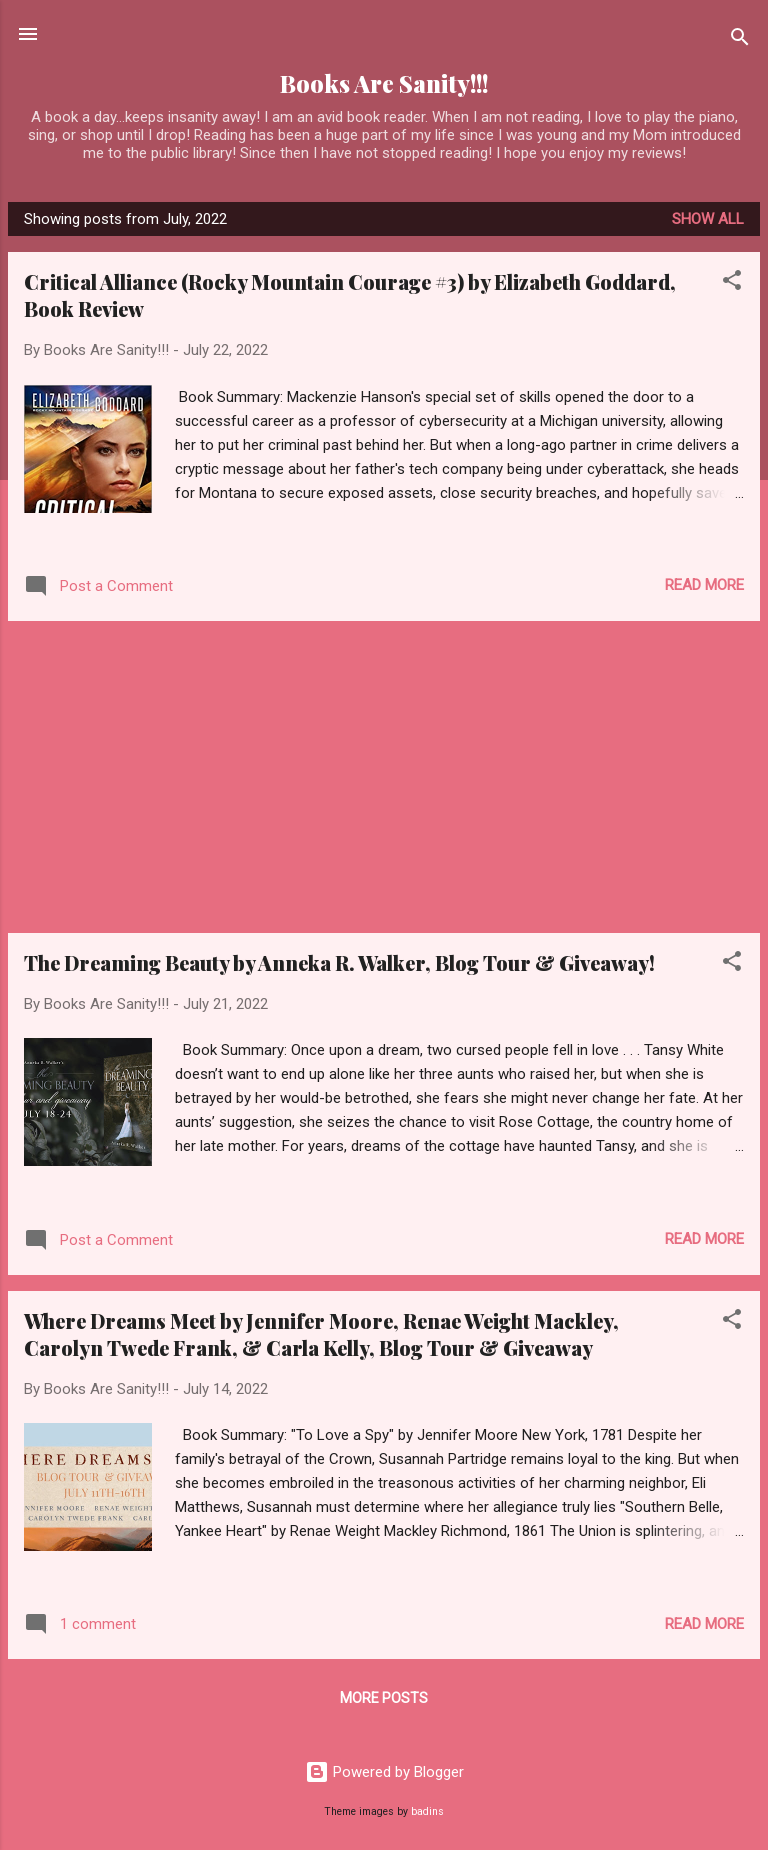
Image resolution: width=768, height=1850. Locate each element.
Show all (708, 219)
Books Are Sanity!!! (384, 83)
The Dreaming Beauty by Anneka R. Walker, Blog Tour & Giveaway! (339, 962)
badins (427, 1811)
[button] (732, 283)
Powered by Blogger (384, 1772)
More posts (384, 1698)
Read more (704, 585)
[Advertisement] (384, 777)
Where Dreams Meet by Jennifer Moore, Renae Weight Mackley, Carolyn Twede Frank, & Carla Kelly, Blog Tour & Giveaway (321, 1334)
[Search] (740, 40)
